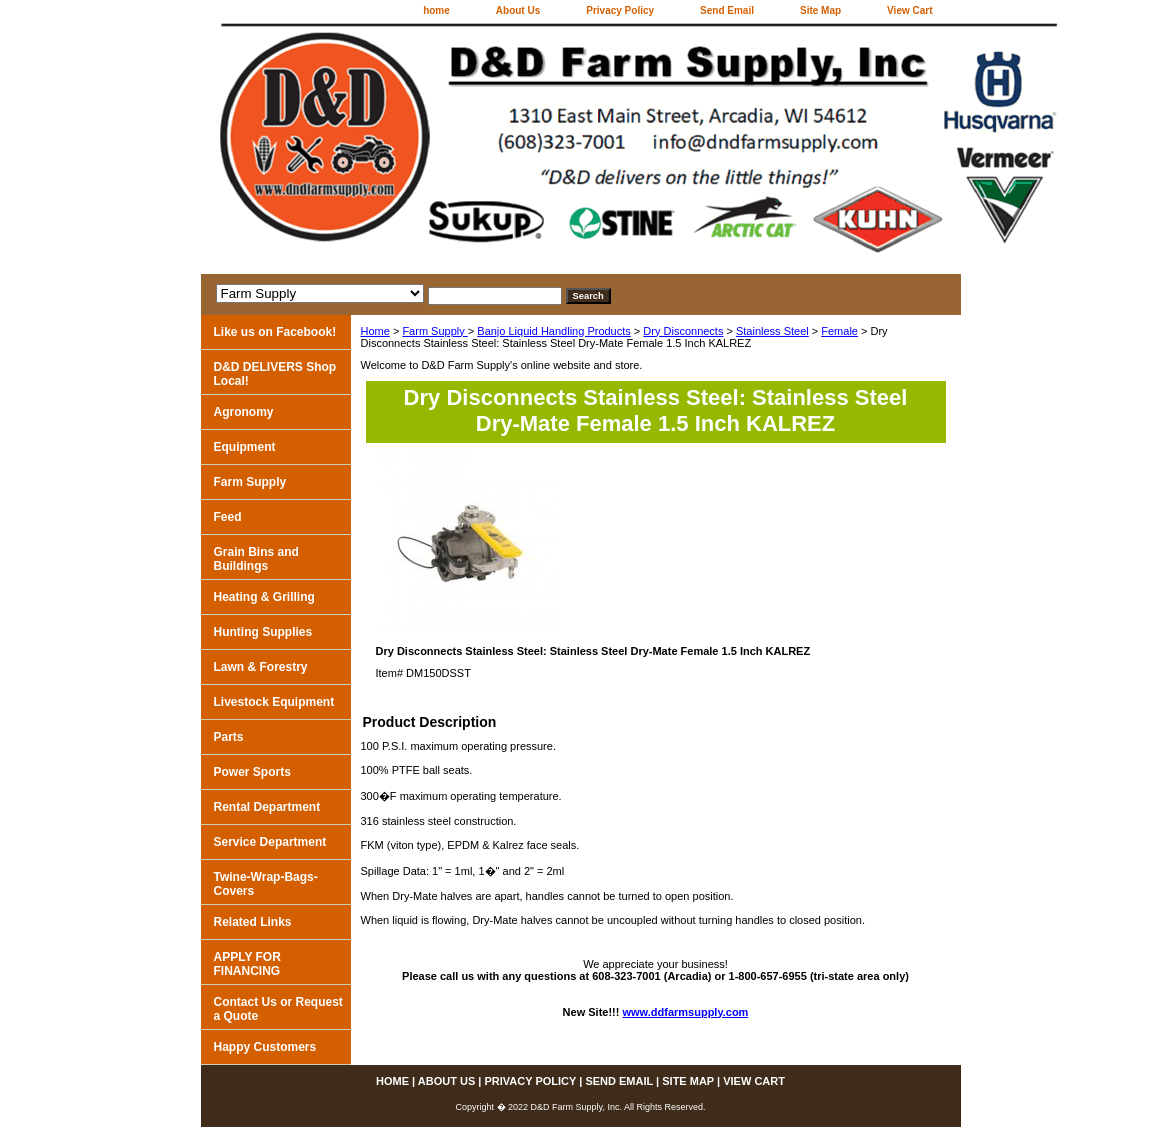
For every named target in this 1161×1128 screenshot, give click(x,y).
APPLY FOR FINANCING (247, 964)
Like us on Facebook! (275, 332)
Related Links (253, 922)
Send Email (727, 10)
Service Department (270, 842)
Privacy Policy (620, 10)
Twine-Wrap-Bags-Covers (266, 884)
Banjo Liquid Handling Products (554, 331)
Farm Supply (434, 331)
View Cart (909, 10)
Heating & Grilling (264, 597)
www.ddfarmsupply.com (686, 1012)
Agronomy (244, 412)
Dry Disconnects (683, 331)
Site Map (820, 10)
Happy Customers (265, 1047)
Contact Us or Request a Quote (278, 1009)
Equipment (245, 447)
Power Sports (252, 772)
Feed (228, 517)
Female (839, 331)
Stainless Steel (772, 331)
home (436, 10)
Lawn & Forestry (261, 667)
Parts (229, 737)
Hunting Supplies (263, 632)
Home (375, 331)
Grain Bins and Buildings (256, 559)
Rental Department (267, 807)
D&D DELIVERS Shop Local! (275, 374)
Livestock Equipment (274, 702)
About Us (518, 10)
